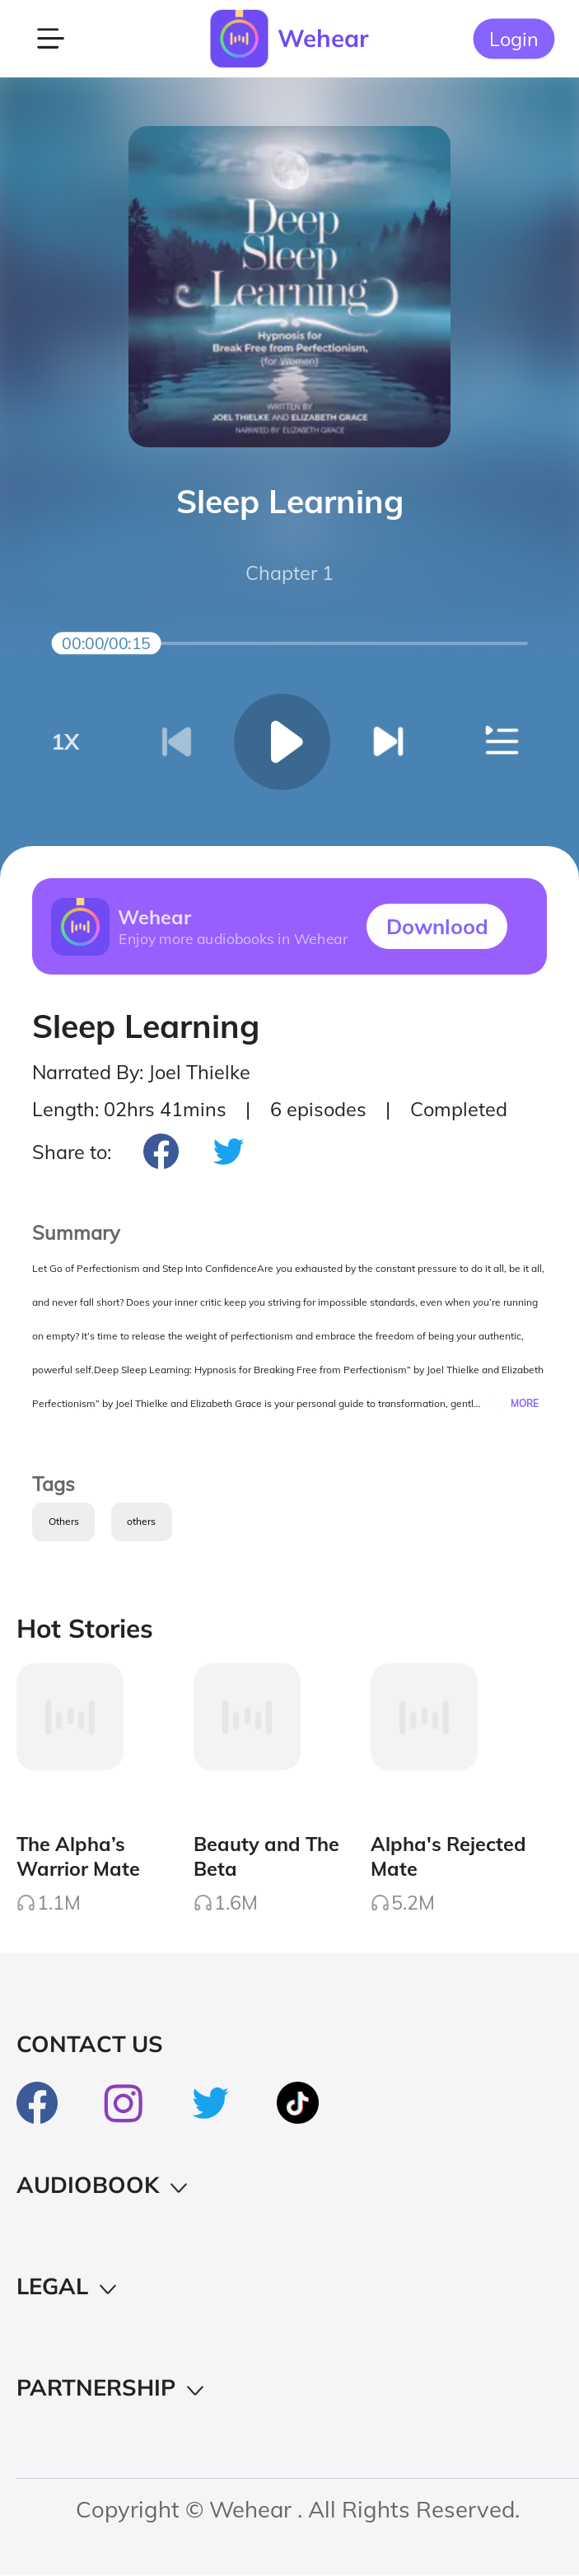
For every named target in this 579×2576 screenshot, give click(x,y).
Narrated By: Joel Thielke (141, 1072)
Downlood (437, 926)
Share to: (71, 1151)
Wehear (323, 38)
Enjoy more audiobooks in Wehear (233, 938)
